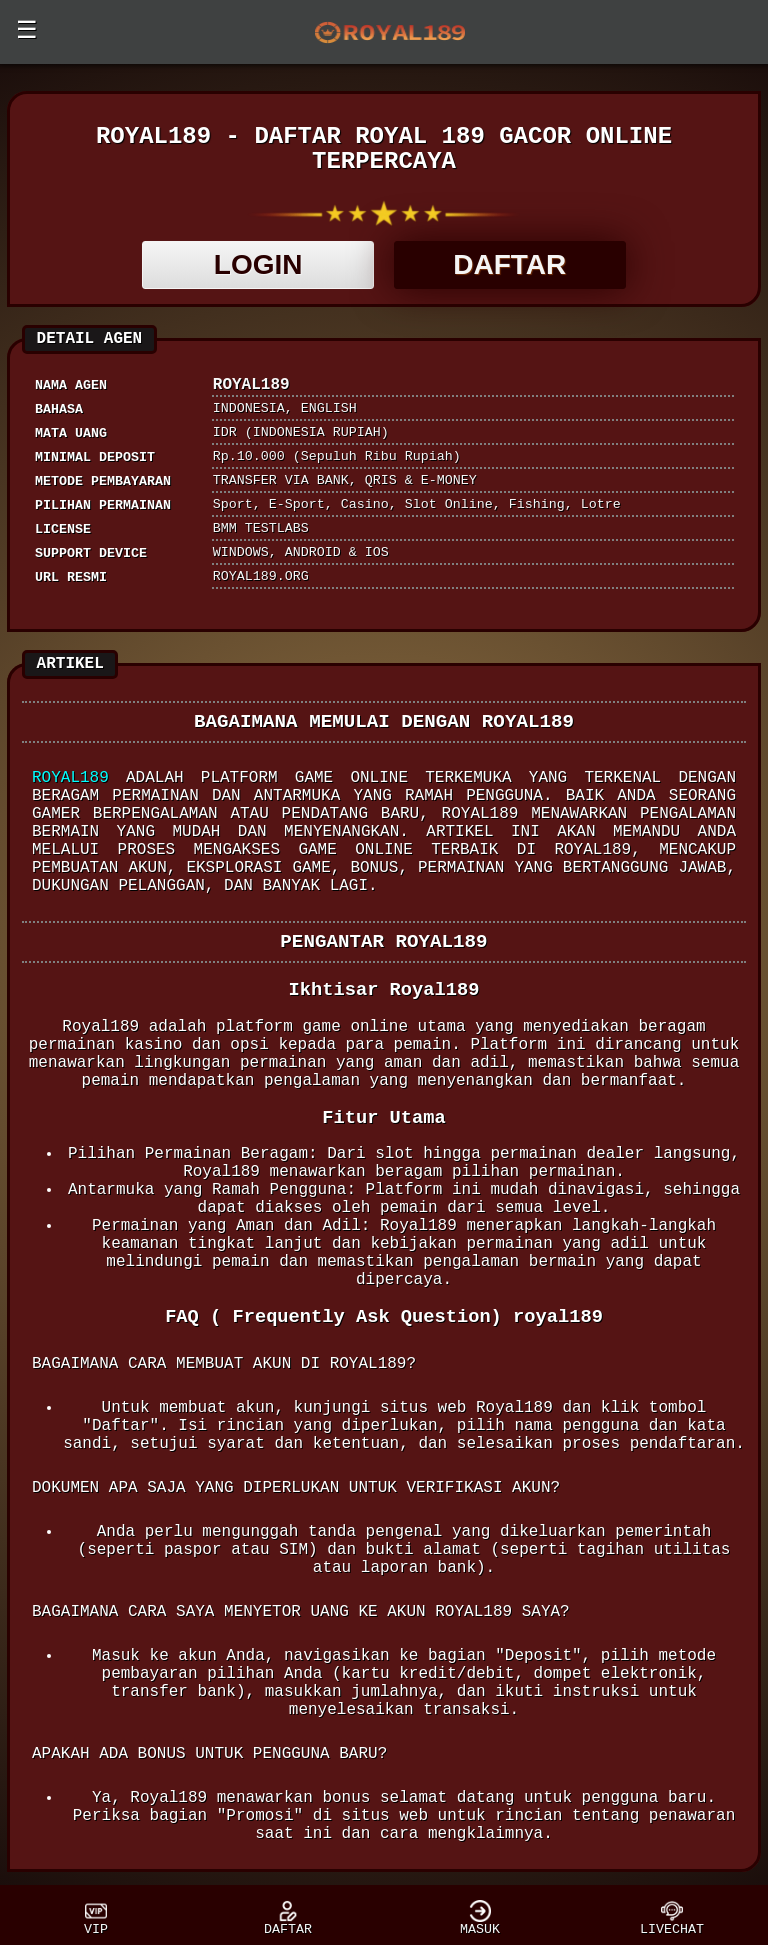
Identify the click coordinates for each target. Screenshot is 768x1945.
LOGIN (258, 264)
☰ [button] (27, 31)
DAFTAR (509, 264)
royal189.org (261, 576)
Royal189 (70, 778)
